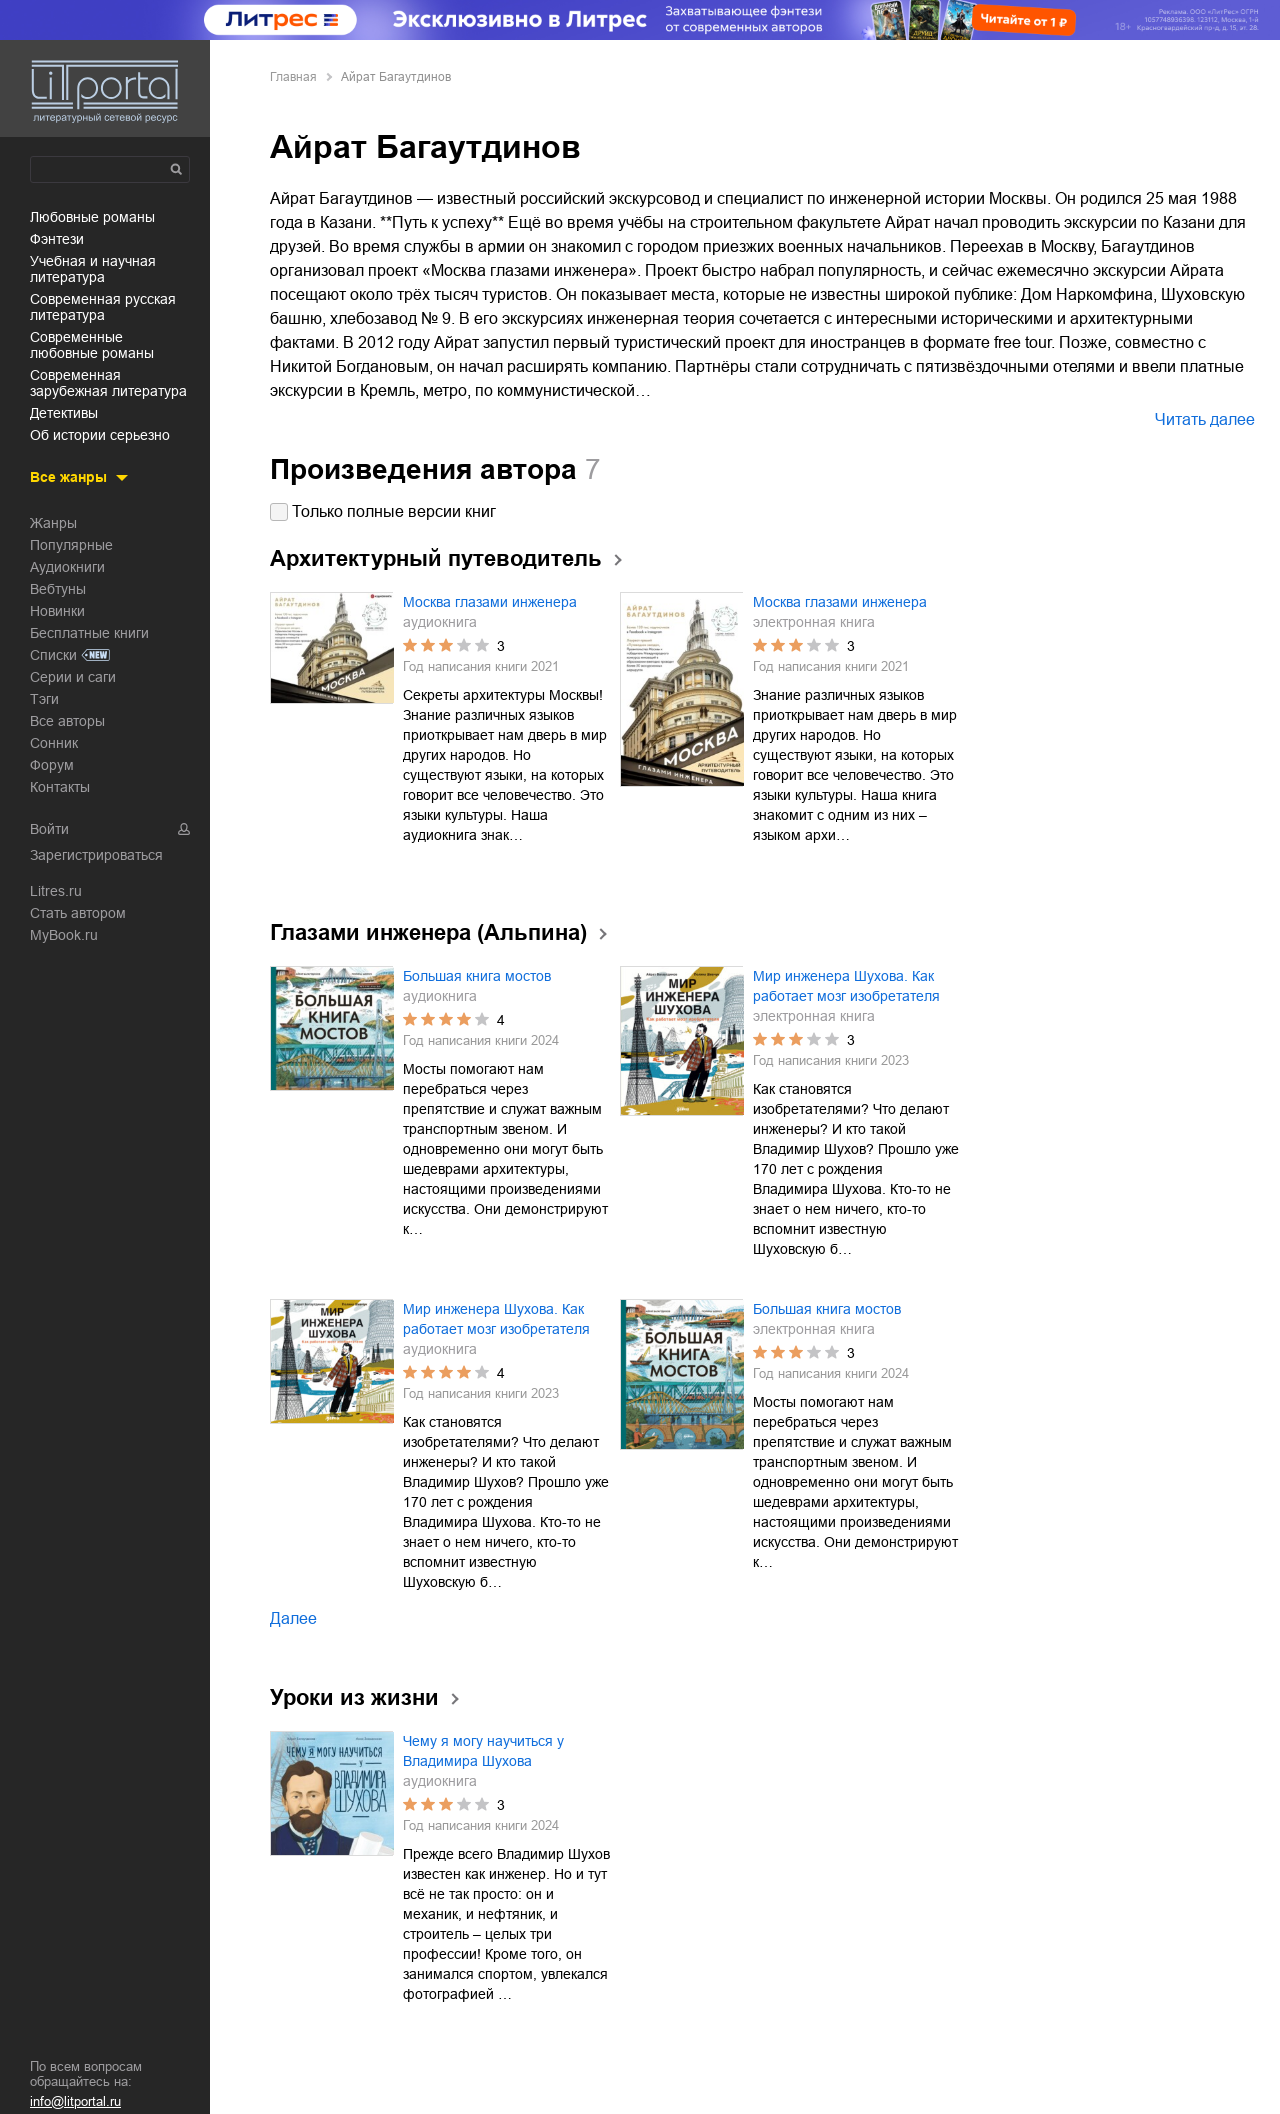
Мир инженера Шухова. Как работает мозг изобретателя (846, 986)
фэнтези (57, 239)
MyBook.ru (64, 935)
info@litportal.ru (75, 2101)
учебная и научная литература (93, 269)
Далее (293, 1618)
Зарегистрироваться (96, 855)
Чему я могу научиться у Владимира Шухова (483, 1751)
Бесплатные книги (89, 633)
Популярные (71, 545)
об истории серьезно (100, 435)
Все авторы (67, 721)
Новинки (57, 611)
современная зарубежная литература (108, 383)
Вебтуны (58, 589)
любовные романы (92, 217)
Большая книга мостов (477, 976)
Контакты (60, 787)
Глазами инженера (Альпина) (428, 932)
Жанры (53, 523)
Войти (49, 829)
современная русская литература (103, 307)
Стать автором (78, 913)
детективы (64, 413)
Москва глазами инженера (490, 602)
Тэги (44, 699)
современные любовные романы (92, 345)
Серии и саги (73, 677)
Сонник (54, 743)
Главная (293, 77)
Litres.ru (56, 891)
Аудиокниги (67, 567)
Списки (53, 655)
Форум (52, 765)
